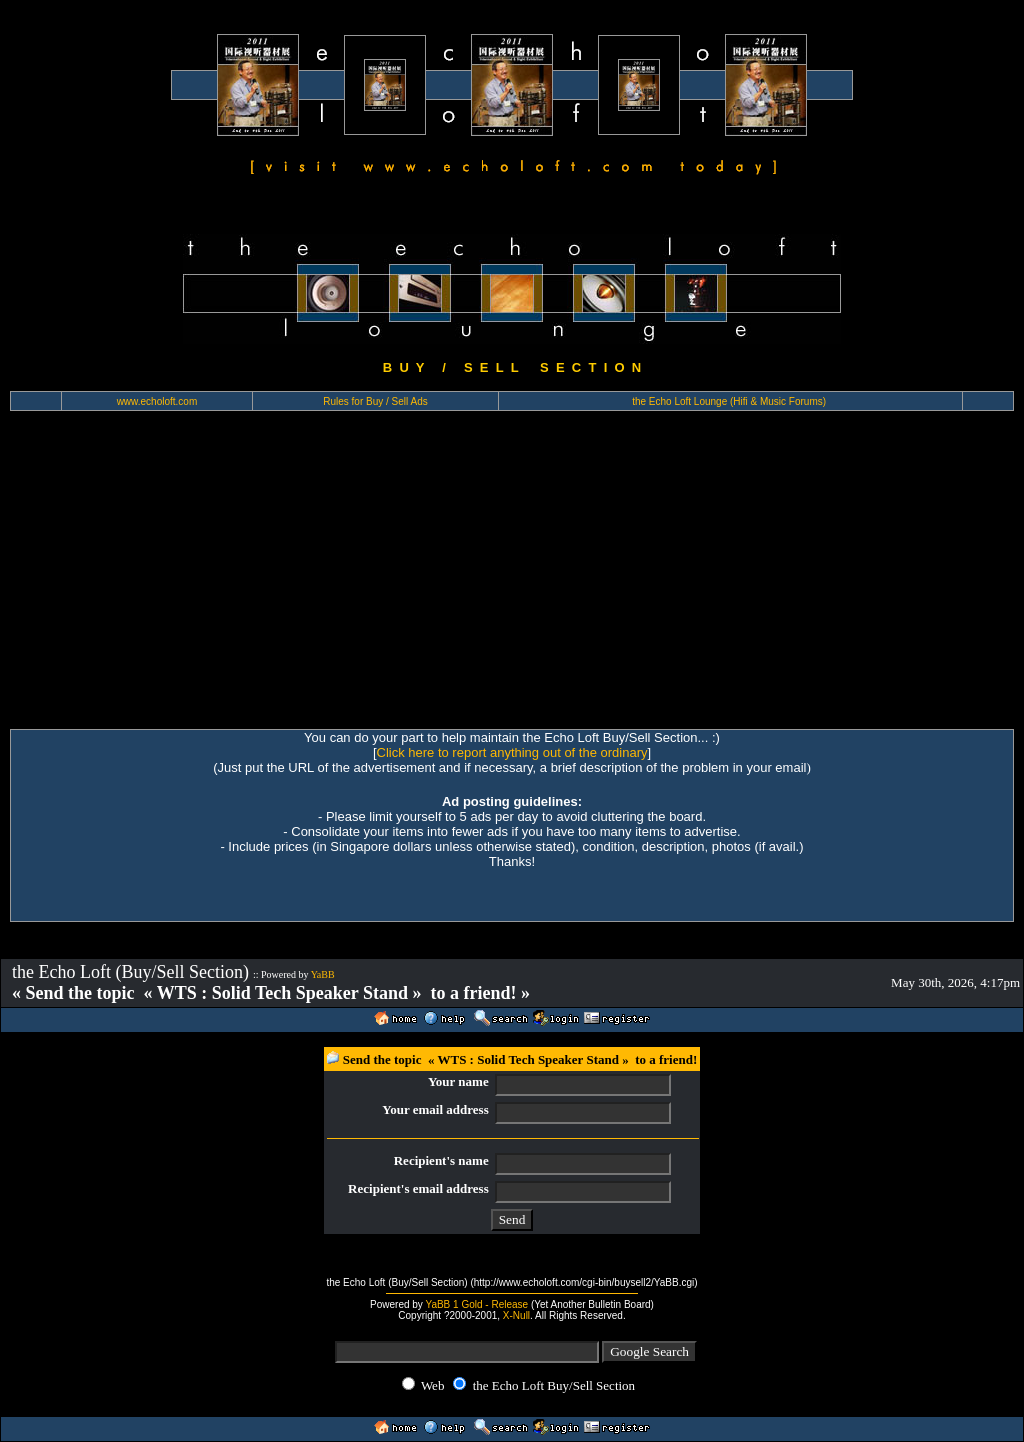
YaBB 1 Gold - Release (476, 1304)
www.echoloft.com (157, 401)
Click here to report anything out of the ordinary (512, 752)
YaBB (323, 974)
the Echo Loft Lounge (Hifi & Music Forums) (729, 401)
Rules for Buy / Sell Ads (375, 401)
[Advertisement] (512, 579)
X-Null (516, 1315)
